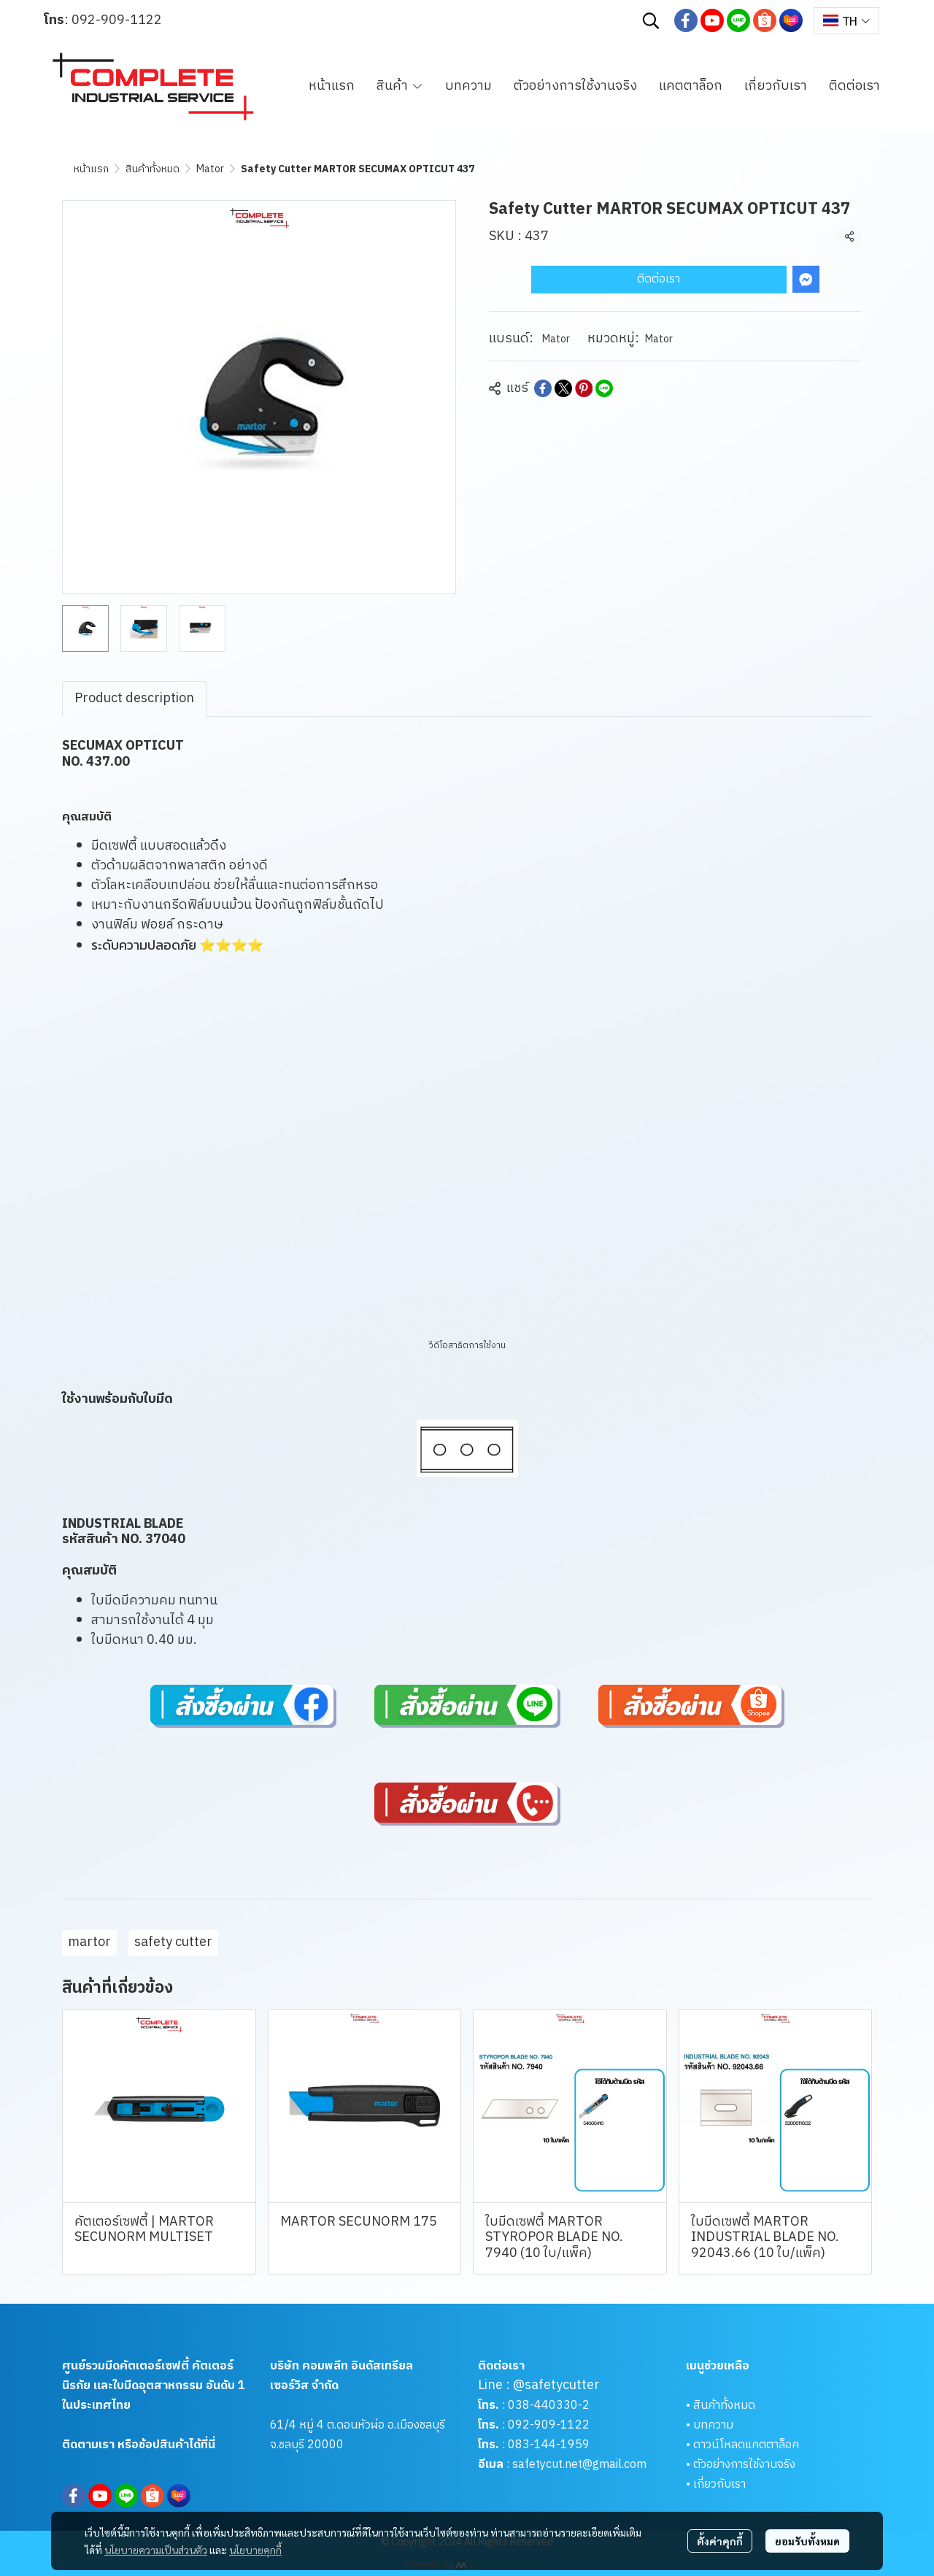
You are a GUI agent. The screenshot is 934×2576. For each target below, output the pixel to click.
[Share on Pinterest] (584, 388)
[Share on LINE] (604, 388)
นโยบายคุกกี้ (255, 2549)
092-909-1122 (117, 20)
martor (89, 1942)
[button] (650, 20)
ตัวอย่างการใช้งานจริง (744, 2465)
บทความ (713, 2425)
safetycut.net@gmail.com (579, 2465)
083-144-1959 (549, 2445)
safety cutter (173, 1942)
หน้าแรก (91, 169)
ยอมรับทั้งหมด (807, 2541)
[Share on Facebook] (543, 388)
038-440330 (541, 2405)
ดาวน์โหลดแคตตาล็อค (746, 2445)
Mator (210, 169)
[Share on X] (563, 388)
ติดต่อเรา (658, 279)
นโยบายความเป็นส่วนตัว (155, 2549)
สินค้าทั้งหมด (153, 169)
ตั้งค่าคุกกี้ (720, 2541)
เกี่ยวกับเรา (719, 2484)
